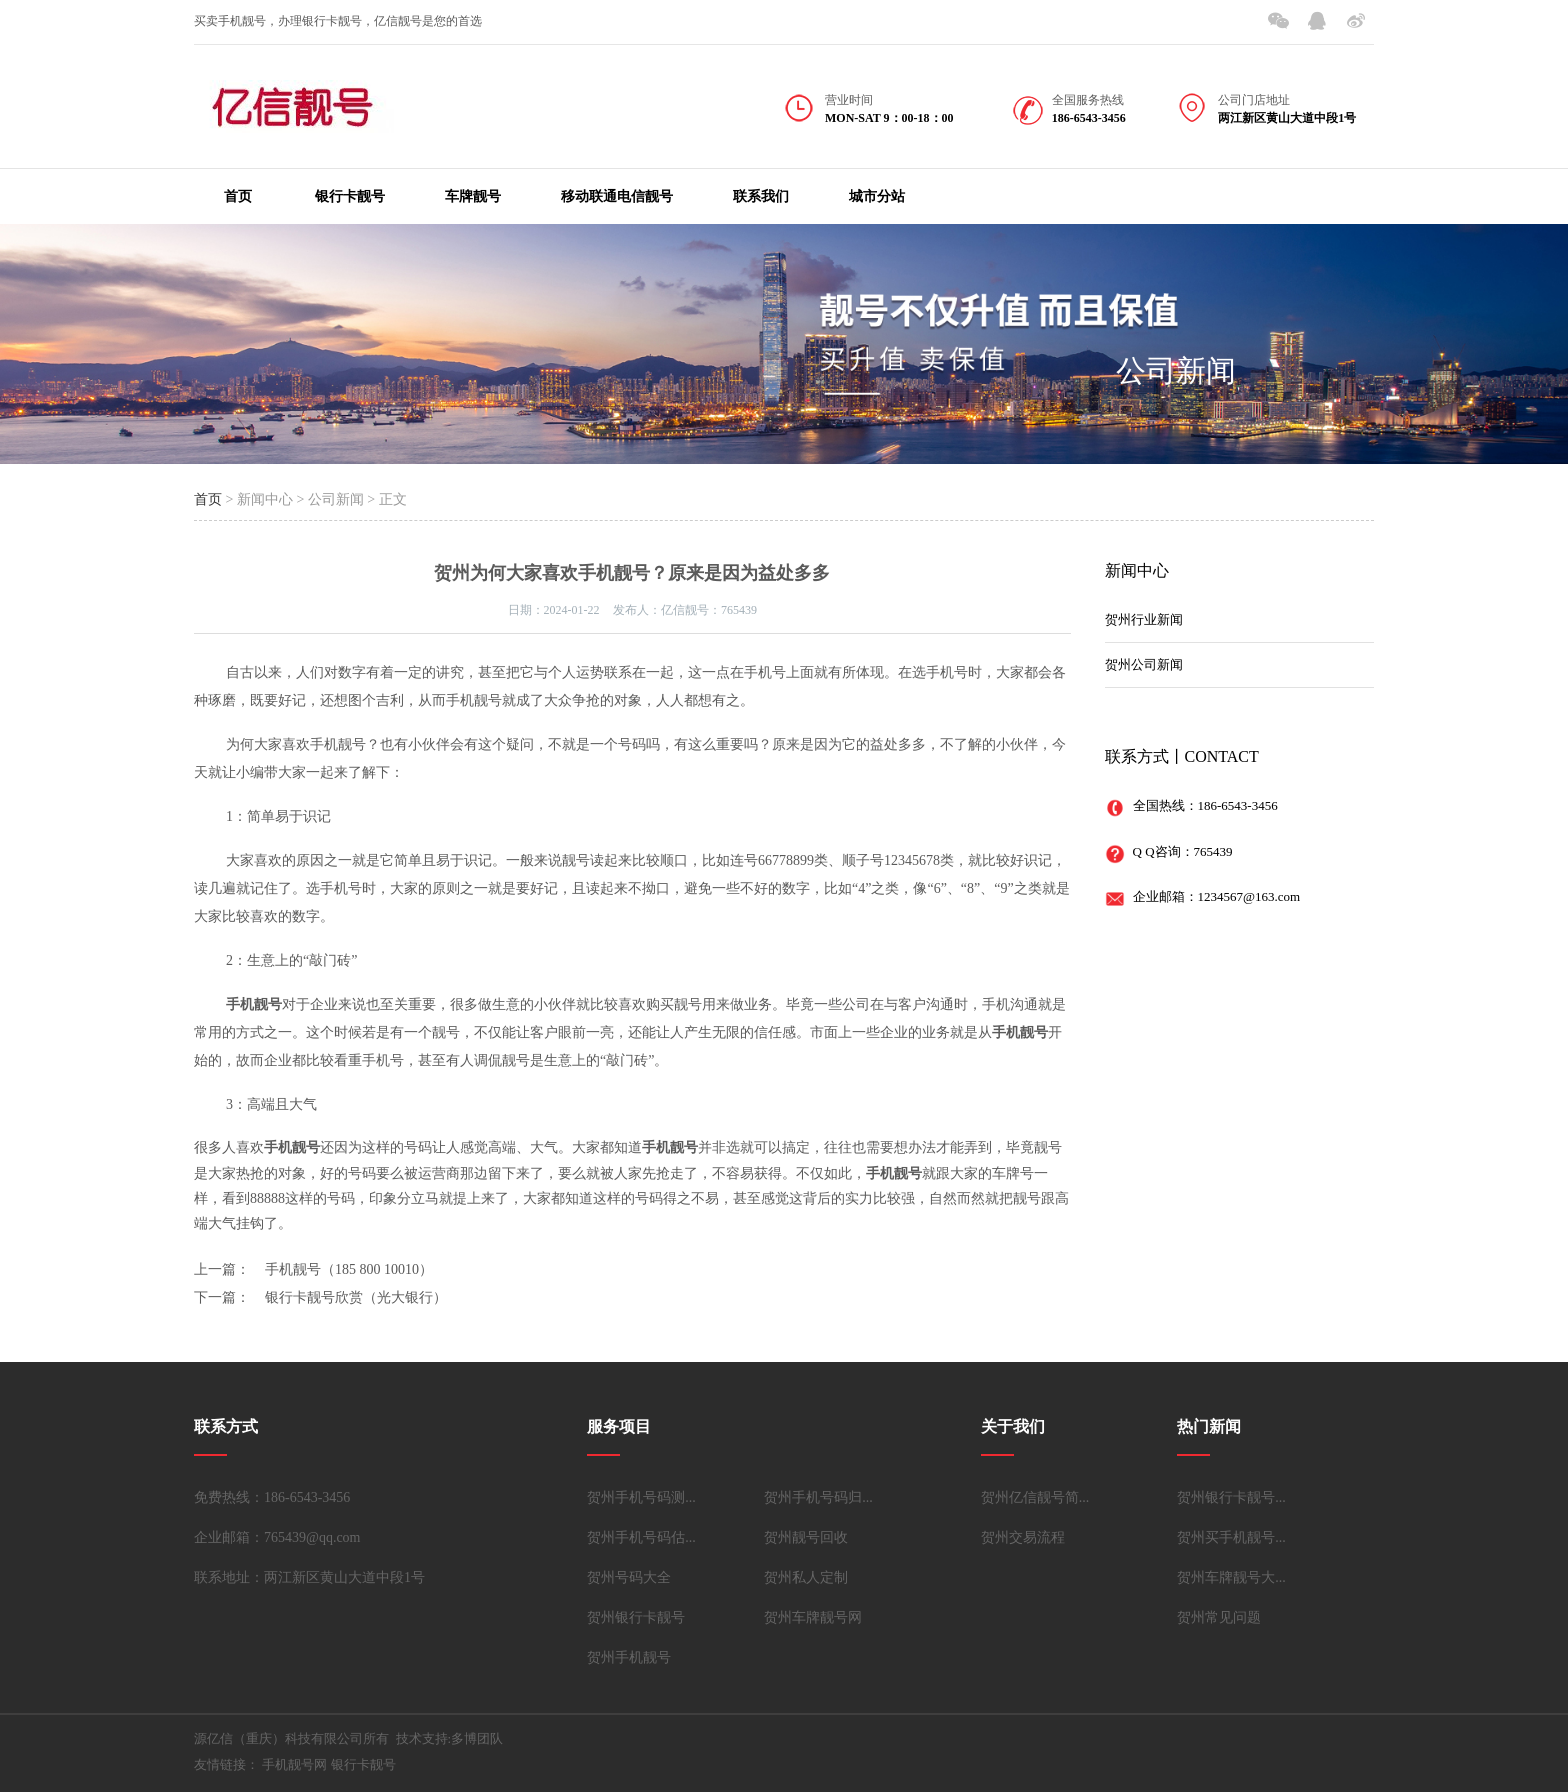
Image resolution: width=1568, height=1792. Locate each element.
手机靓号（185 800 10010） (349, 1269)
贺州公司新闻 (1144, 664)
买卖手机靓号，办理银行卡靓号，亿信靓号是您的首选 (338, 21)
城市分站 (877, 196)
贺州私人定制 (806, 1577)
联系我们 (761, 196)
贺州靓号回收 (806, 1537)
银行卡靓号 (350, 196)
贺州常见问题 (1219, 1617)
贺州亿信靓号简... (1035, 1497)
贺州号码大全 (629, 1577)
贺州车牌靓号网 (813, 1617)
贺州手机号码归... (818, 1497)
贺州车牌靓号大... (1231, 1577)
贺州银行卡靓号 (636, 1617)
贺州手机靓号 (629, 1657)
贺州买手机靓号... (1231, 1537)
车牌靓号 (473, 196)
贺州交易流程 (1023, 1537)
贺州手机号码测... (641, 1497)
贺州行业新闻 (1144, 619)
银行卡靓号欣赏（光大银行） (356, 1297)
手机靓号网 (294, 1764)
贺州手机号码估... (641, 1537)
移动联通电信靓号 (617, 196)
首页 (238, 196)
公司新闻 (1176, 370)
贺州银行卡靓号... (1231, 1497)
